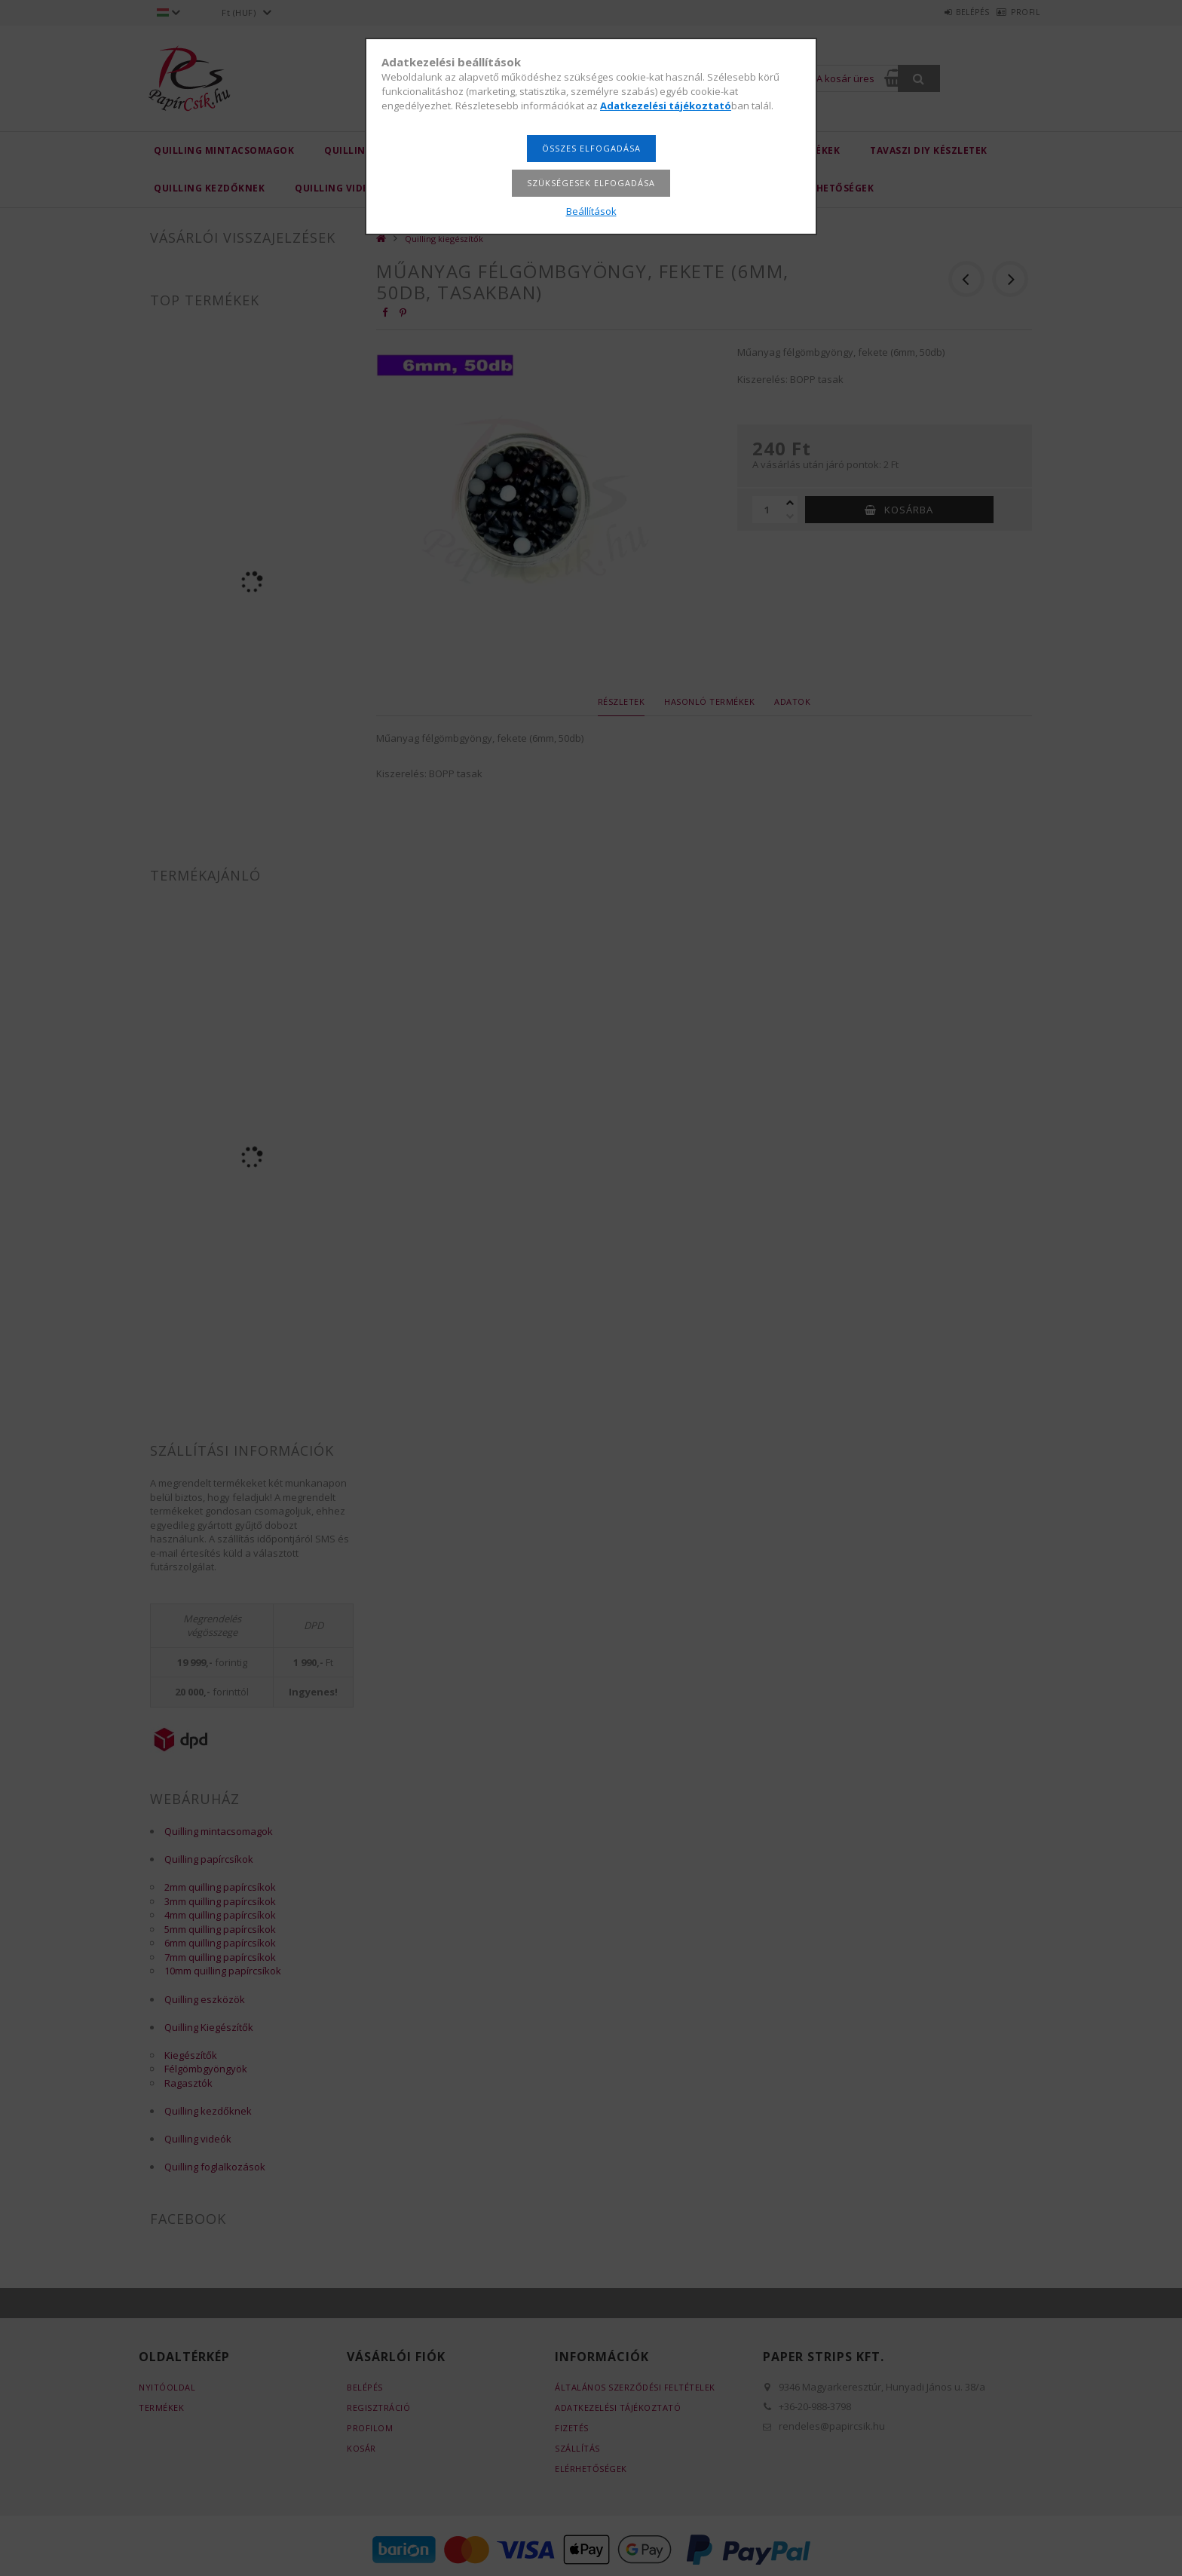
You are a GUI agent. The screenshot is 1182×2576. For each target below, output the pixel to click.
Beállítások (591, 211)
